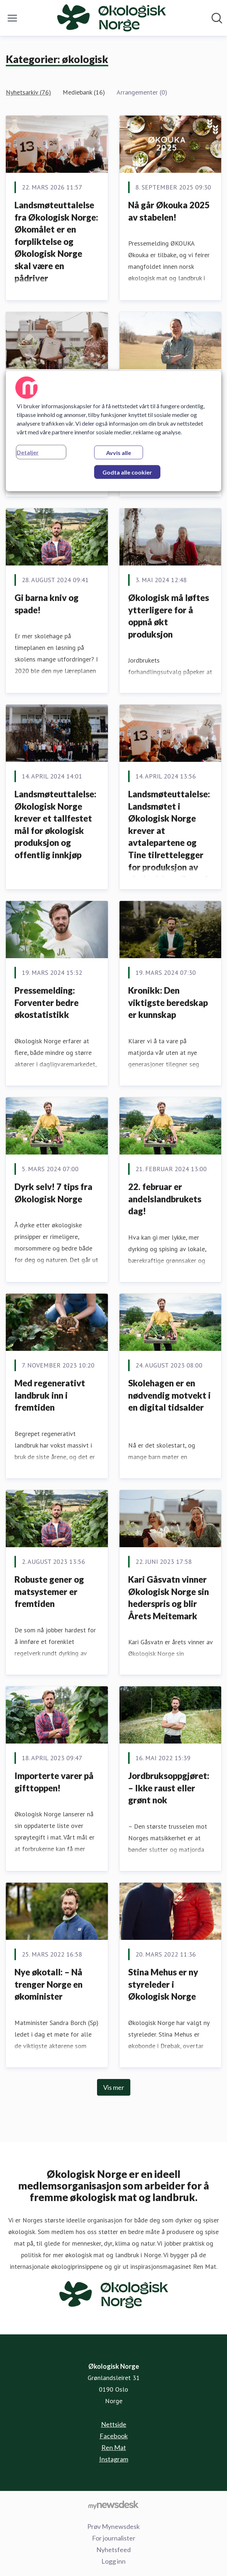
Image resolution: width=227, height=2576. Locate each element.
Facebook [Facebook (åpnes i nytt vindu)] (114, 2436)
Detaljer (28, 451)
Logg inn (113, 2561)
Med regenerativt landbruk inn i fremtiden (49, 1395)
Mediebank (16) (84, 92)
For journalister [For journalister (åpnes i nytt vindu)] (113, 2538)
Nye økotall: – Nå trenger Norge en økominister (48, 1984)
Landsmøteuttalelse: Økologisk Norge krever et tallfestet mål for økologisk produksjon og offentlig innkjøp (55, 824)
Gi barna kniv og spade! (46, 603)
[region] (114, 431)
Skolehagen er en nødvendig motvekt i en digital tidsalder (169, 1395)
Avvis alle (118, 452)
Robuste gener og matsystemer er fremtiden (49, 1591)
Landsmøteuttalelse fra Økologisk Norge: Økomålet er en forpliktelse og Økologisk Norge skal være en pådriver (56, 241)
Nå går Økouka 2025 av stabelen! (169, 211)
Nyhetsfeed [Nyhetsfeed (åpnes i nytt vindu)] (113, 2550)
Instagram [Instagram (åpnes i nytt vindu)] (113, 2459)
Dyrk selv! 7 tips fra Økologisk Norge (53, 1192)
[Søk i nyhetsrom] (217, 18)
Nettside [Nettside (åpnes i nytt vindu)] (113, 2424)
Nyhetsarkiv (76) (28, 92)
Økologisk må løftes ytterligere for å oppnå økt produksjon (168, 615)
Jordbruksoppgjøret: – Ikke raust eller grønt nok (168, 1787)
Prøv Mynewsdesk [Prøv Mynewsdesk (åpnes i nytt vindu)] (113, 2526)
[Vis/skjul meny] (12, 18)
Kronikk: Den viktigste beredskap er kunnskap (168, 1002)
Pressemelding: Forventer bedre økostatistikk (46, 1002)
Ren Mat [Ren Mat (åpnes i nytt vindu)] (113, 2447)
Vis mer (113, 2087)
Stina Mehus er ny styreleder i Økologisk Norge (163, 1984)
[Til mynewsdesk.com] (113, 2504)
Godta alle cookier (127, 471)
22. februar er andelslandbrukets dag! (164, 1198)
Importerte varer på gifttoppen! (53, 1781)
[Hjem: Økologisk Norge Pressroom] (111, 18)
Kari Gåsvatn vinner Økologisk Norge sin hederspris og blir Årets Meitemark (168, 1597)
